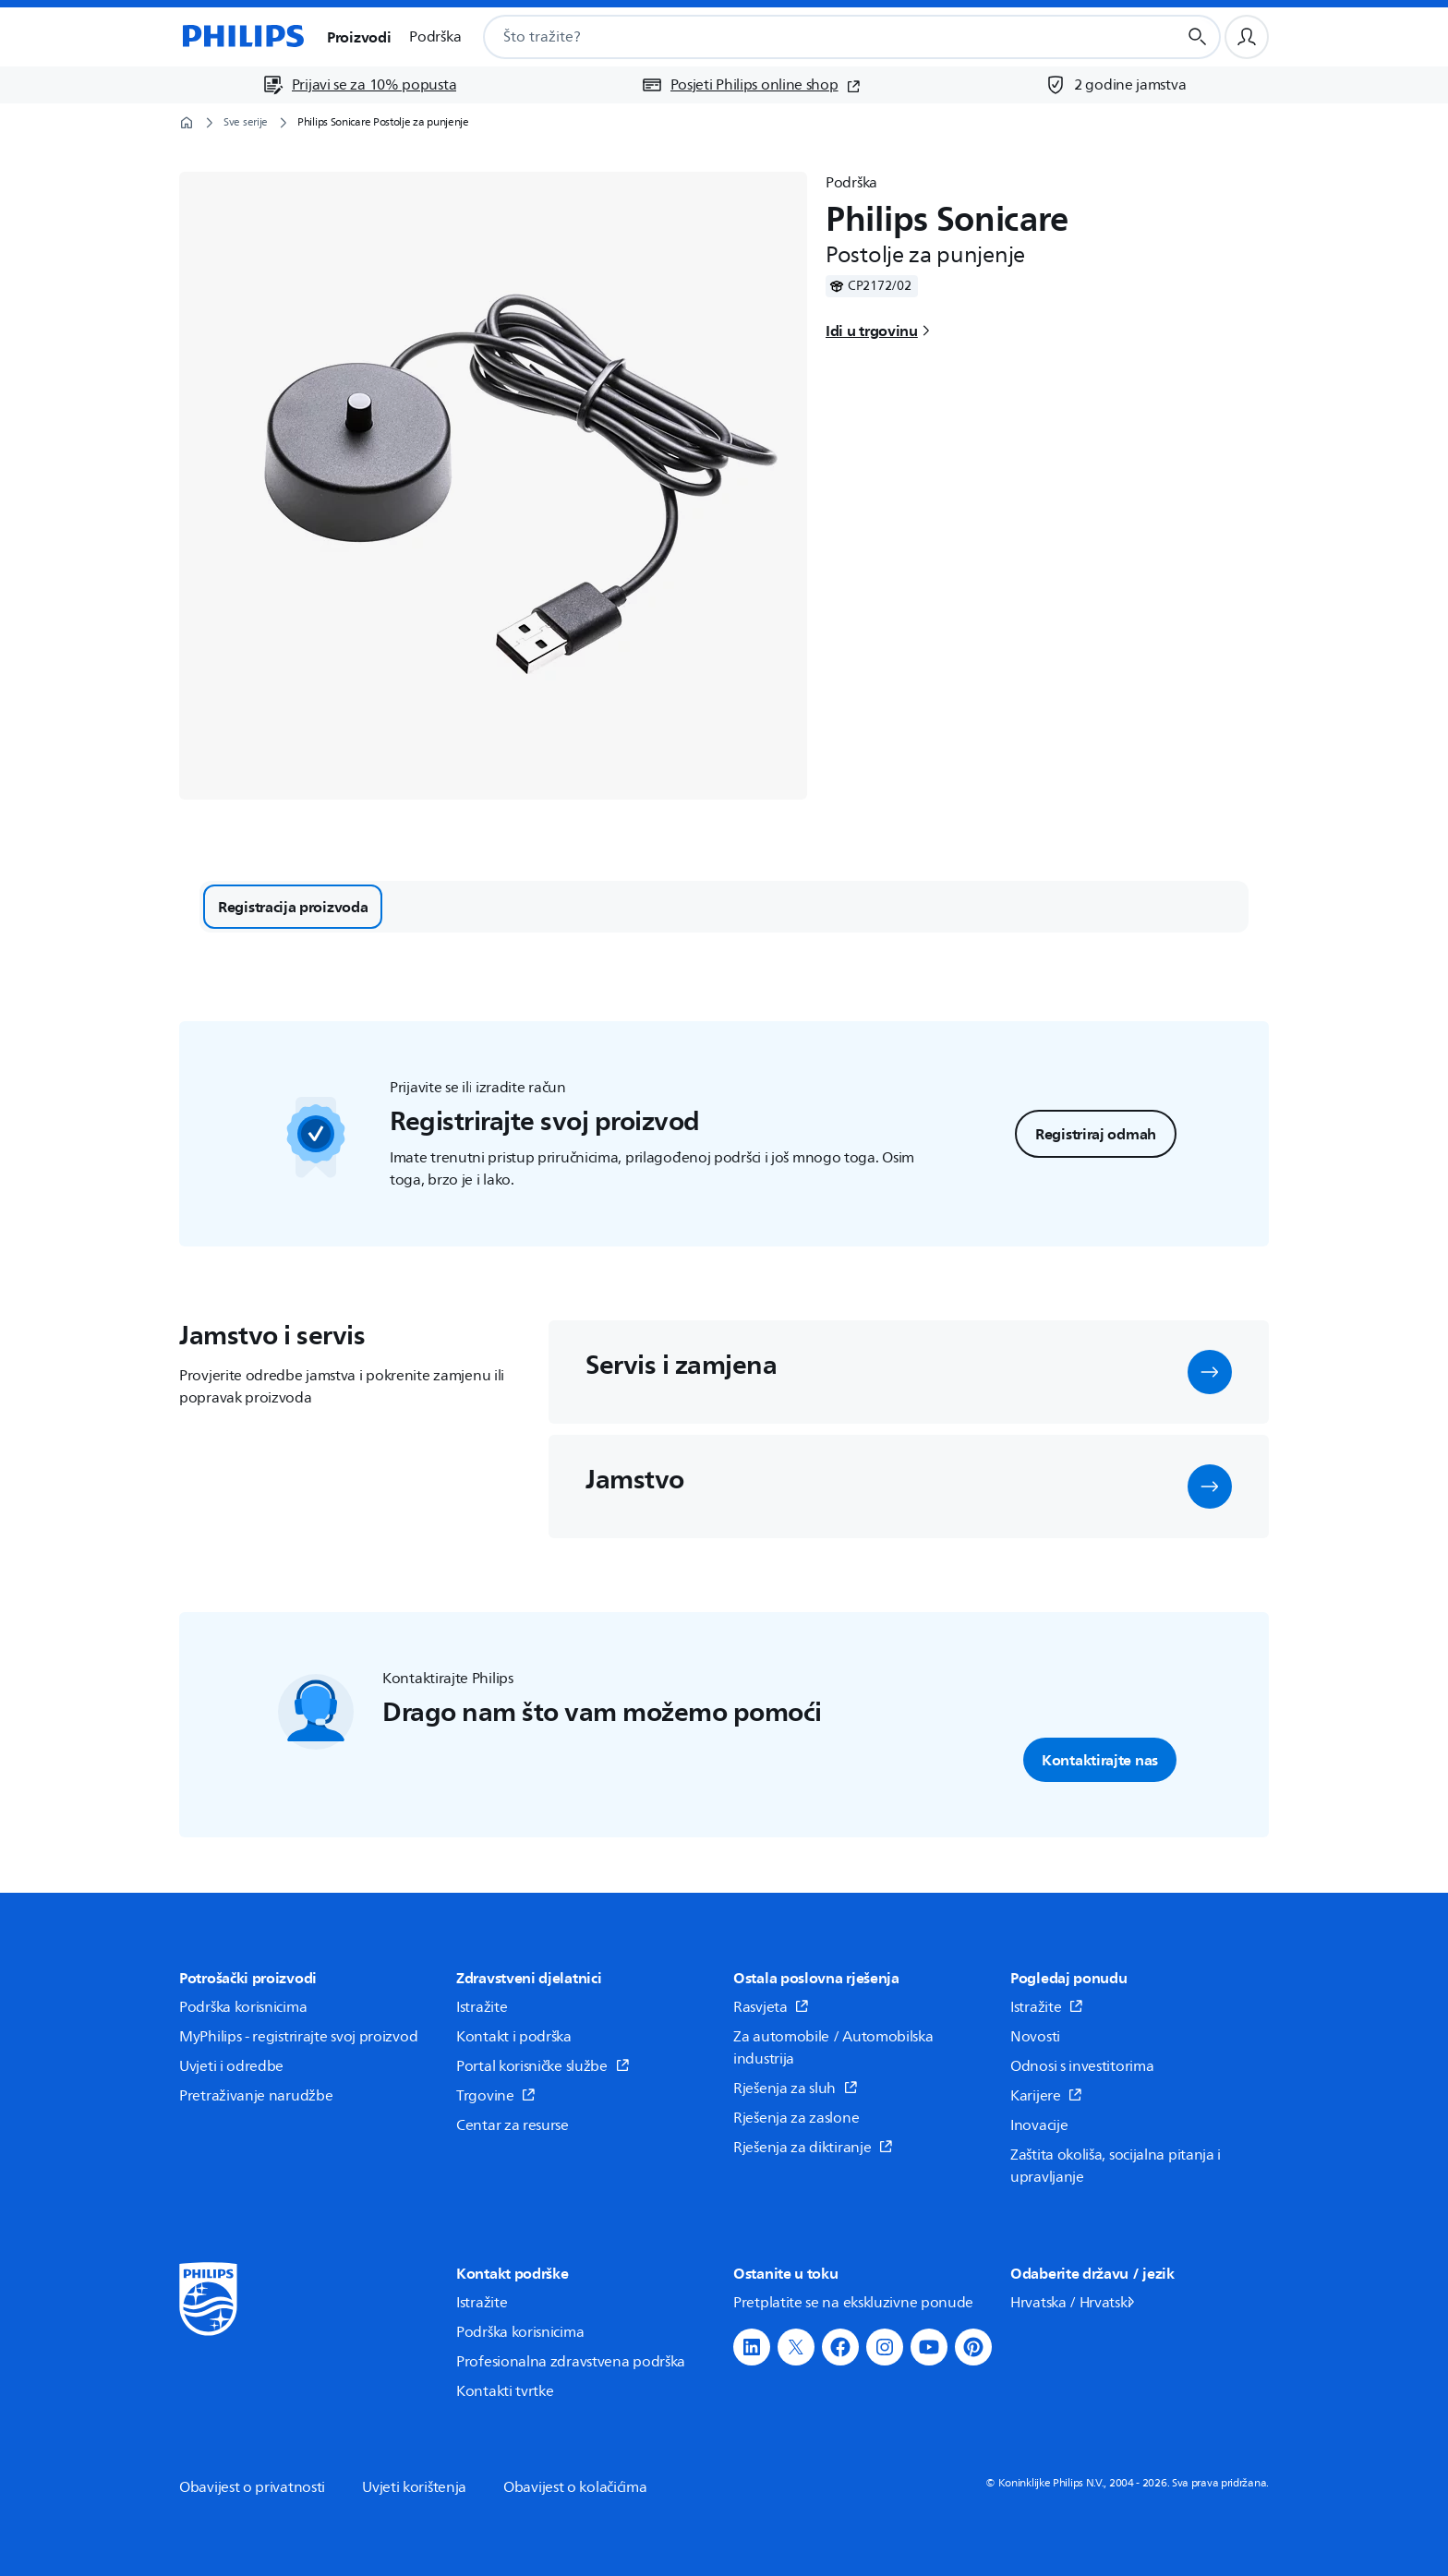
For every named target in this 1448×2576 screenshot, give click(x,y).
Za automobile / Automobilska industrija (833, 2048)
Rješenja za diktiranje (813, 2148)
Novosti (1035, 2037)
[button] (1210, 1372)
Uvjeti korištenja (414, 2487)
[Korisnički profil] (1247, 37)
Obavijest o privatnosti (252, 2487)
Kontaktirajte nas (1100, 1760)
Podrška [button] (435, 37)
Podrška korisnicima (243, 2007)
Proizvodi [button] (359, 37)
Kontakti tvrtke (505, 2391)
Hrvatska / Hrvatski (1074, 2303)
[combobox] (807, 37)
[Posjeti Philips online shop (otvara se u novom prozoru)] (751, 85)
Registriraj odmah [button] (1095, 1134)
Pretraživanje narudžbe (255, 2096)
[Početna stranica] (242, 37)
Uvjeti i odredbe (231, 2066)
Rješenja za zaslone (796, 2118)
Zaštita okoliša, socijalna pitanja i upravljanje (1115, 2166)
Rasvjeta (771, 2007)
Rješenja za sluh (795, 2088)
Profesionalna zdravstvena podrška (570, 2362)
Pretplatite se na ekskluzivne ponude (853, 2303)
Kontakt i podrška (514, 2037)
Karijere (1046, 2096)
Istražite (481, 2007)
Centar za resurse (512, 2125)
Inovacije (1039, 2125)
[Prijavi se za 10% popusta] (359, 85)
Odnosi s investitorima (1081, 2066)
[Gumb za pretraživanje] (1197, 36)
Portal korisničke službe (543, 2066)
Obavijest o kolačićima (574, 2487)
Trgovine (496, 2096)
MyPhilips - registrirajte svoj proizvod (298, 2037)
